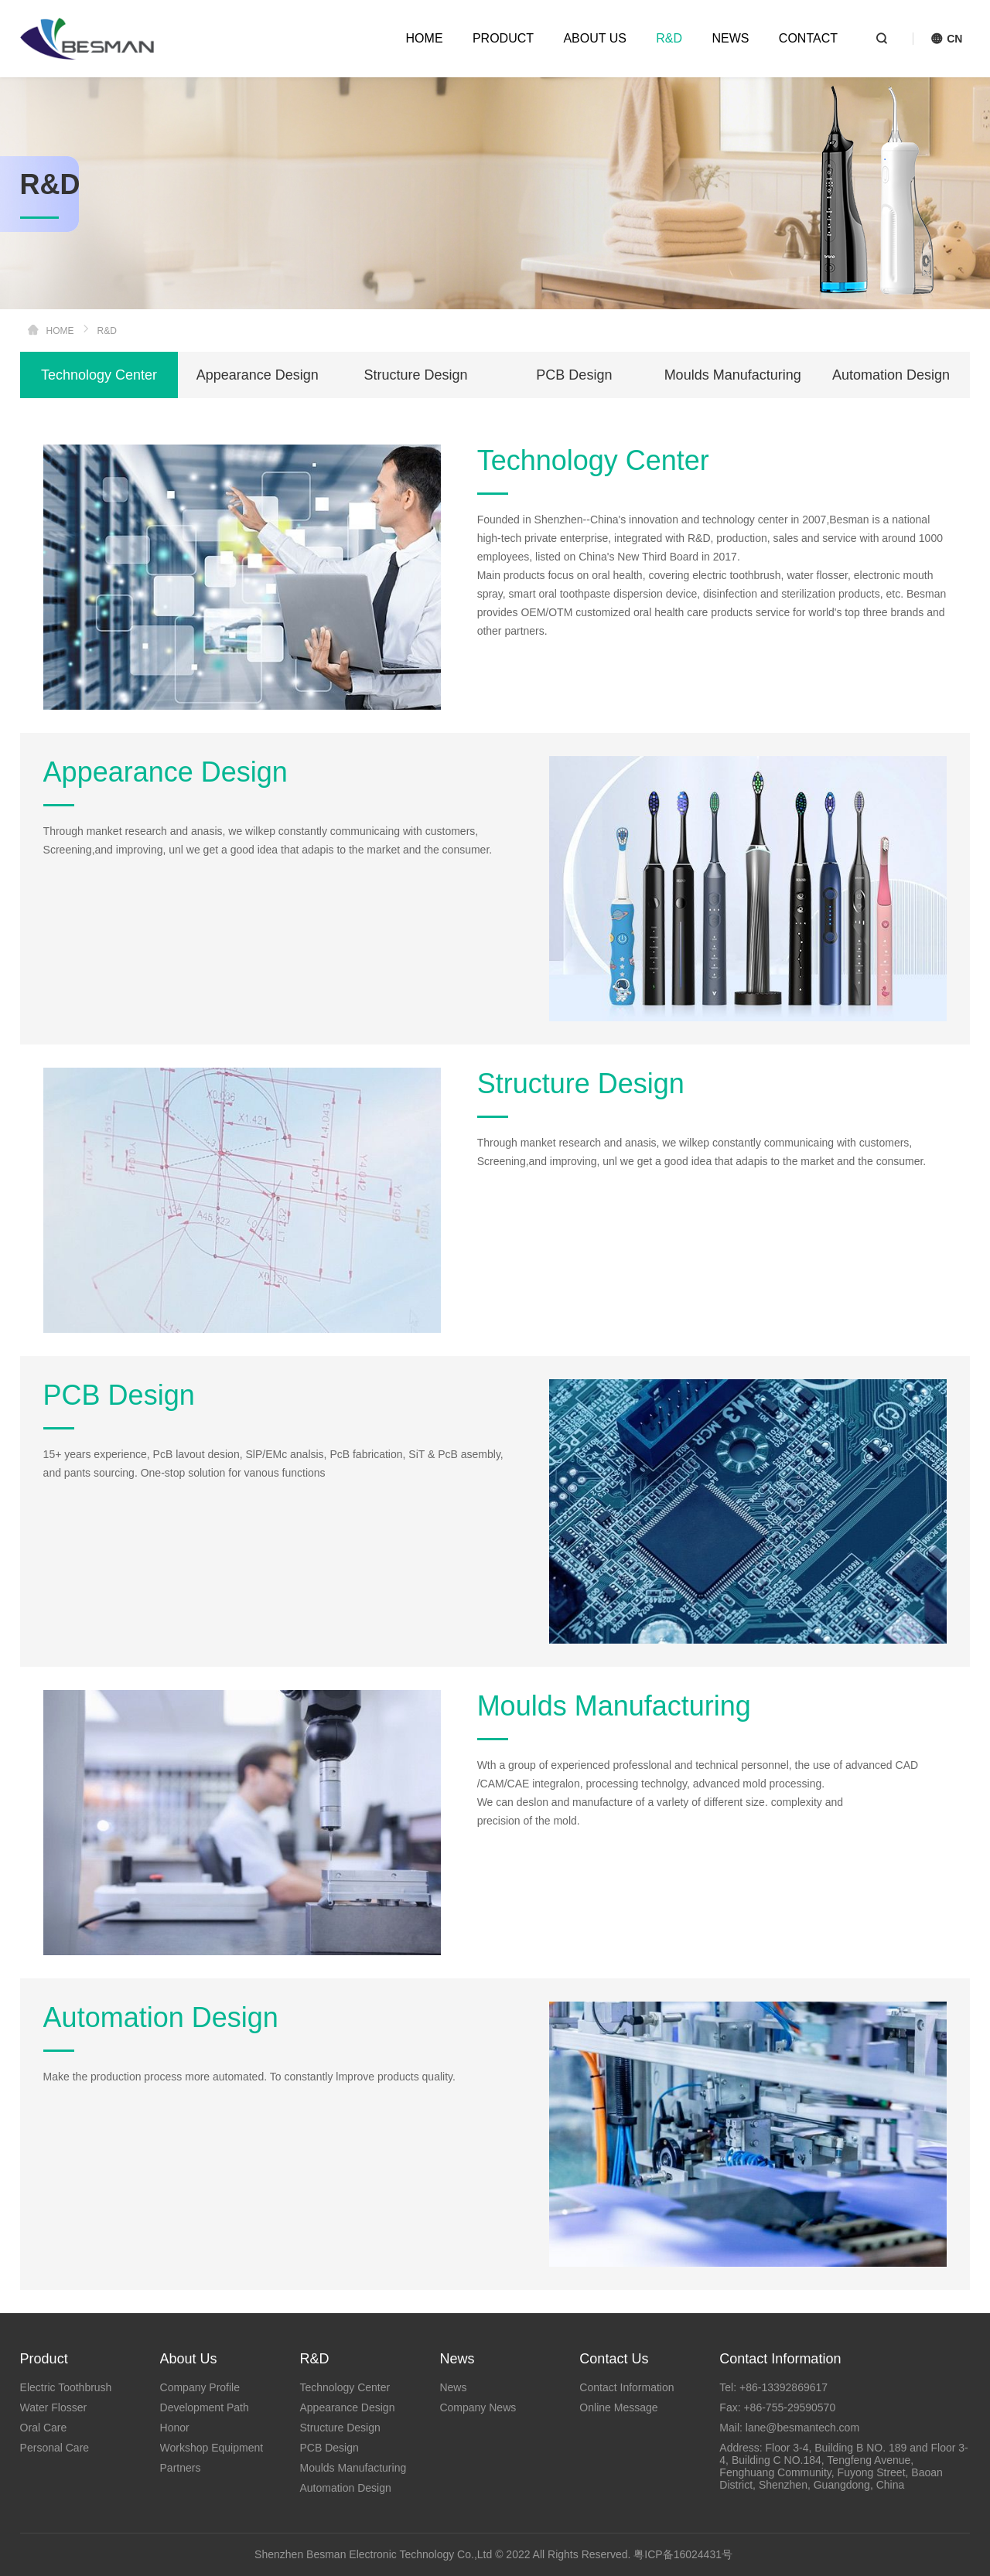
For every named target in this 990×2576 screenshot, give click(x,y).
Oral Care (43, 2427)
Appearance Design (257, 375)
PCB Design (574, 375)
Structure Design (416, 375)
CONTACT (808, 38)
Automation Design (891, 375)
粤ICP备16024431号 (682, 2554)
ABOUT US (594, 38)
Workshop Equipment (212, 2447)
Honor (174, 2427)
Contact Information (626, 2387)
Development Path (204, 2407)
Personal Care (55, 2447)
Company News (477, 2407)
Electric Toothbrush (66, 2387)
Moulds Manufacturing (732, 375)
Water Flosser (53, 2407)
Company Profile (200, 2387)
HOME (424, 38)
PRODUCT (503, 38)
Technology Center (99, 375)
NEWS (730, 38)
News (452, 2387)
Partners (180, 2468)
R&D (669, 38)
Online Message (618, 2407)
